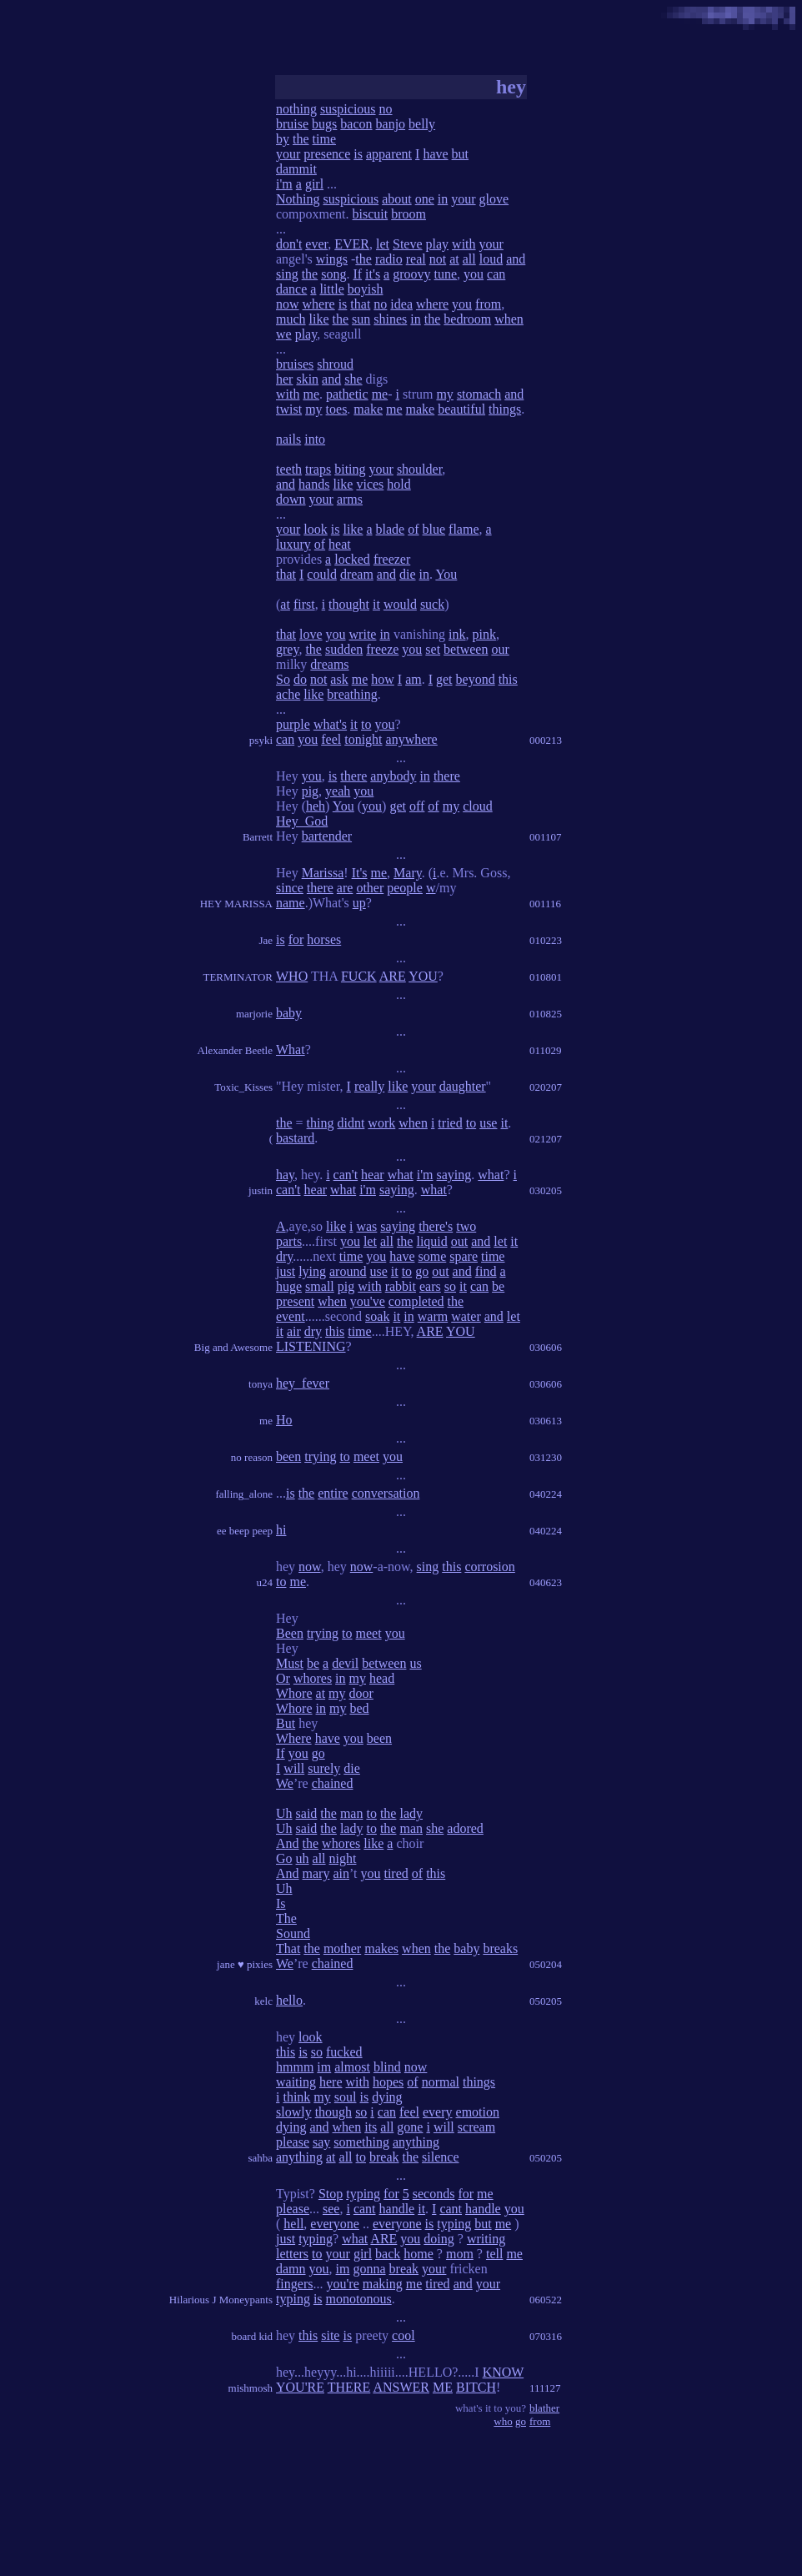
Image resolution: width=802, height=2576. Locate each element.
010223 (545, 940)
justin (260, 1190)
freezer (391, 559)
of (413, 529)
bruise (292, 124)
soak (377, 1316)
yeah (337, 791)
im (324, 2067)
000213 (545, 740)
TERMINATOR (238, 977)
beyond (475, 679)
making (383, 2284)
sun (361, 319)
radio (389, 259)
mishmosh (250, 2388)
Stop (330, 2194)
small (319, 1286)
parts (289, 1241)
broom (408, 214)
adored (465, 1828)
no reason (252, 1457)
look (315, 529)
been (288, 1456)
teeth (289, 469)
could (322, 574)
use (488, 1123)
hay (285, 1174)
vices (369, 484)
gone (410, 2127)
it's (372, 274)
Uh (284, 1813)
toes (337, 409)
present (295, 1301)
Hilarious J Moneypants (221, 2299)
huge (289, 1286)
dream (356, 574)
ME (443, 2387)
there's (436, 1226)
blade (390, 529)
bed (358, 1708)
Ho (284, 1420)
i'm (284, 184)
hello (289, 2000)
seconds (434, 2194)
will (293, 1768)
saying (454, 1174)
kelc (263, 2001)
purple (293, 724)
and (515, 259)
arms (350, 499)
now (287, 304)
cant (364, 2209)
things (505, 409)
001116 (545, 903)
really (369, 1086)
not (437, 259)
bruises (294, 364)
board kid (252, 2336)
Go (284, 1858)
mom (460, 2254)
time (324, 139)
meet (366, 1456)
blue (434, 529)
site (330, 2335)
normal (440, 2082)
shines (390, 319)
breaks (500, 1948)
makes (381, 1948)
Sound (293, 1933)
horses (324, 939)
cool (403, 2335)
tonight (363, 739)
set (432, 649)
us (415, 1663)
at (454, 259)
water (466, 1316)
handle (397, 2209)
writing (486, 2239)
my (444, 394)
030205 (545, 1190)
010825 (545, 1013)
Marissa (323, 873)
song (333, 274)
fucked (344, 2052)
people (405, 888)
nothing (296, 109)
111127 (545, 2388)
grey (287, 649)
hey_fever (302, 1383)
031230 (545, 1457)
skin (307, 379)
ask (339, 679)
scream (476, 2127)
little (331, 289)
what (401, 1174)
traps (318, 469)
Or (283, 1678)
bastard (295, 1138)
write (363, 634)
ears (430, 1286)
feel (331, 739)
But (285, 1723)
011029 (545, 1050)
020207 (545, 1087)
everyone (334, 2224)
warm (433, 1316)
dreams (329, 664)
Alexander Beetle (235, 1050)
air (294, 1331)
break (384, 2157)
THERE (349, 2387)
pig (310, 791)
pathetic (347, 394)
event (290, 1316)
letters (292, 2254)
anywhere (412, 739)
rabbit (400, 1286)
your (288, 154)
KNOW (503, 2372)
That (288, 1948)
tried (450, 1123)
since (289, 888)
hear (372, 1174)
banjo (391, 124)
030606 (545, 1347)
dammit (296, 169)
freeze (382, 649)
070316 (545, 2336)
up (359, 903)
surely (324, 1768)
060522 (545, 2299)
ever (316, 244)
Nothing (297, 199)
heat (339, 544)
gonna (369, 2269)
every (438, 2112)
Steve (408, 244)
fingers (294, 2284)
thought (348, 604)
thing (320, 1123)
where (319, 304)
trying (320, 1456)
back (387, 2254)
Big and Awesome (233, 1347)
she (353, 379)
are (345, 888)
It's (360, 873)
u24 (265, 1582)
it (376, 604)
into (314, 439)
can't (345, 1174)
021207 (545, 1138)
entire (333, 1493)
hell (293, 2224)
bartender (327, 836)
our (500, 649)
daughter (462, 1086)
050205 (545, 2001)
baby (289, 1013)
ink (457, 634)
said (307, 1813)
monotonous (359, 2299)
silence (440, 2157)
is (358, 154)
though (333, 2112)
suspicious (348, 109)
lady (411, 1813)
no (386, 109)
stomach (479, 394)
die (407, 574)
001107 (545, 837)
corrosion (489, 1566)
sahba (260, 2158)
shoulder (419, 469)
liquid (431, 1241)
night (343, 1858)
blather (544, 2408)
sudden (344, 649)
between (466, 649)
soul (345, 2097)
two (466, 1226)
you (474, 274)
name (290, 903)
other (369, 888)
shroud (335, 364)
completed (416, 1301)
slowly (294, 2112)
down (291, 499)
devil (345, 1663)
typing (363, 2194)
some (432, 1256)
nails (288, 439)
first (304, 604)
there (353, 776)
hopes (388, 2082)
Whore (294, 1693)
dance (291, 289)
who (503, 2421)
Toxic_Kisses (243, 1087)
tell (494, 2254)
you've (367, 1301)
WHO (292, 976)
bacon (356, 124)
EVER (351, 244)
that (360, 304)
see (331, 2209)
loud (491, 259)
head (381, 1678)
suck (432, 604)
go (422, 1271)
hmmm (294, 2067)
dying (387, 2097)
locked (352, 559)
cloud (478, 806)
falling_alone (244, 1494)
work (381, 1123)
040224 (545, 1494)
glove (494, 199)
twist (289, 409)
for (296, 939)
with (463, 244)
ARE (392, 976)
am (413, 679)
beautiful (461, 409)
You (446, 574)
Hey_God (302, 821)
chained (332, 1783)
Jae (265, 940)
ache (288, 694)
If (357, 274)
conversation (386, 1493)
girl (314, 184)
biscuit (370, 214)
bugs (324, 124)
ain (341, 1873)
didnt (350, 1123)
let (382, 244)
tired (395, 1873)
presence (326, 154)
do (300, 679)
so (450, 1286)
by (282, 139)
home (419, 2254)
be (498, 1286)
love (311, 634)
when (509, 319)
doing (439, 2239)
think (296, 2097)
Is (281, 1903)
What (290, 1049)
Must (289, 1663)
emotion (477, 2112)
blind (387, 2067)
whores (312, 1678)
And (287, 1843)
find (486, 1271)
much (291, 319)
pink (484, 634)
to (366, 724)
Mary (407, 873)
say (321, 2142)
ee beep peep (245, 1530)
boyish (365, 289)
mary (316, 1873)
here (331, 2082)
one (424, 199)
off (416, 806)
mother (342, 1948)
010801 (545, 977)
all (469, 259)
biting (349, 469)
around (347, 1271)
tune (446, 274)
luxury (293, 544)
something (361, 2142)
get (444, 679)
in (443, 199)
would (400, 604)
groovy (411, 274)
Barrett (258, 837)
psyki (261, 740)
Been (289, 1633)
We (284, 1783)
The (286, 1918)
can (496, 274)
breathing (352, 694)
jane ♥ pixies (245, 1964)
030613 (545, 1420)
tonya (260, 1384)
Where (294, 1738)
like (319, 319)
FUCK (359, 976)
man (351, 1813)
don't (289, 244)
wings (332, 259)
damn (291, 2269)
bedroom (467, 319)
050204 (545, 1964)
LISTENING (311, 1346)
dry (284, 1256)
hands (313, 484)
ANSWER (401, 2387)
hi (281, 1530)
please (292, 2142)
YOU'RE (300, 2387)
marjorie (254, 1013)
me (311, 394)
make (368, 409)
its (370, 2127)
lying (312, 1271)
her (284, 379)
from (488, 304)
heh (315, 806)
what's (330, 724)
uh (302, 1858)
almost (352, 2067)
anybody (393, 776)
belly (422, 124)
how (382, 679)
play (437, 244)
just (285, 1271)
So (283, 679)
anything (416, 2142)
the (301, 139)
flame (464, 529)
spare (463, 1256)
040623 (545, 1582)
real (416, 259)
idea (401, 304)
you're (342, 2284)
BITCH (476, 2387)
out (459, 1241)
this (508, 679)
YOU (423, 976)
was (366, 1226)
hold (398, 484)
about (397, 199)
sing (287, 274)
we (284, 334)
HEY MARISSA (236, 903)
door (361, 1693)
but (460, 154)
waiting (296, 2082)
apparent (389, 154)
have (435, 154)
